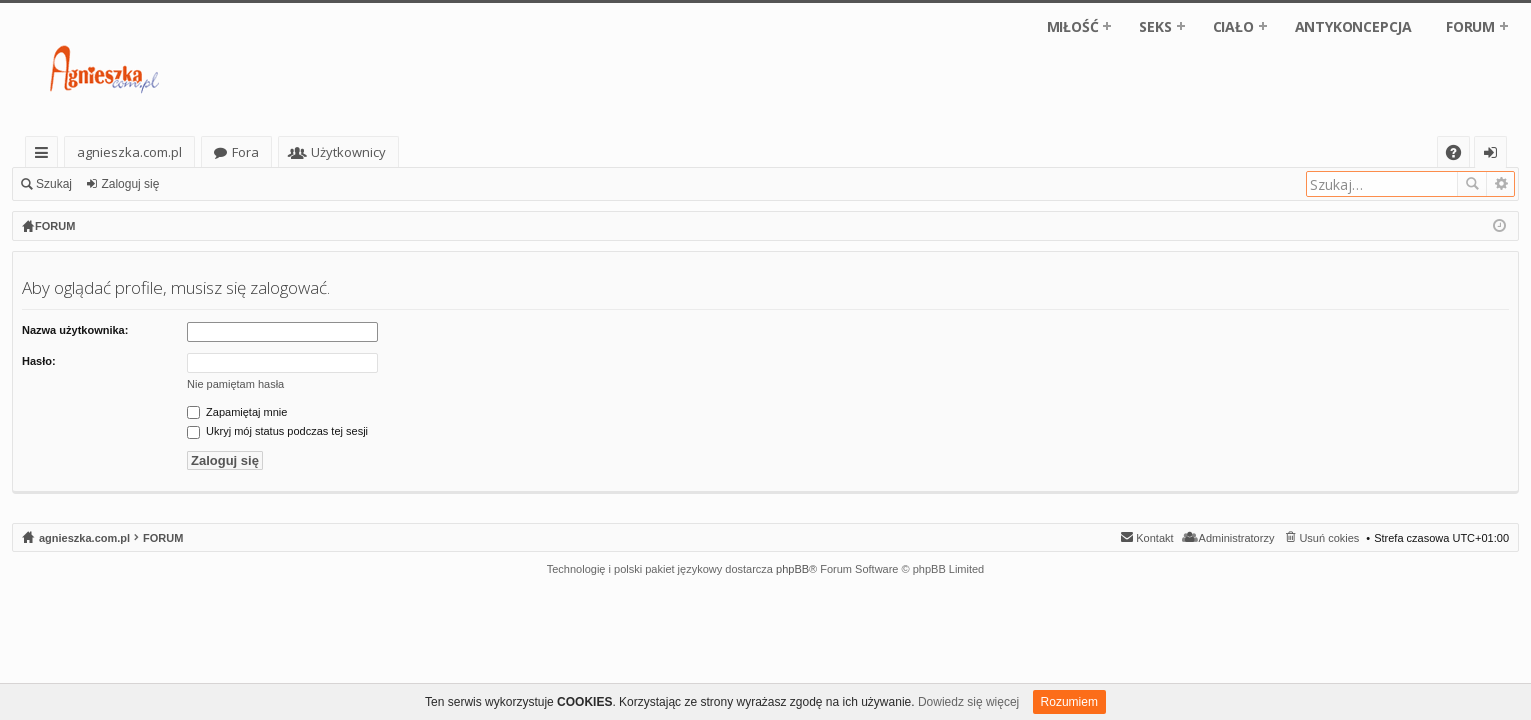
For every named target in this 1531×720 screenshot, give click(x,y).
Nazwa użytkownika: (75, 330)
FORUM (1470, 26)
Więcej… (45, 155)
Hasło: (39, 361)
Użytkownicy (348, 152)
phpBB (792, 569)
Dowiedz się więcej (968, 702)
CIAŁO (1233, 26)
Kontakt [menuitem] (1154, 538)
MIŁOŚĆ (1073, 26)
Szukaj (54, 184)
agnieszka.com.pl (129, 152)
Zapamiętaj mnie (237, 412)
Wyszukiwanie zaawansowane (1500, 184)
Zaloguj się (130, 184)
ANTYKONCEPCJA (1353, 26)
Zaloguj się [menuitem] (1494, 155)
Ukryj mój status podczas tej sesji (277, 431)
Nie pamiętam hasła (235, 384)
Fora (245, 152)
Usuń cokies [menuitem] (1329, 538)
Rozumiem (1069, 702)
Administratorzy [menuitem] (1237, 538)
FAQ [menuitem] (1460, 155)
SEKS (1155, 26)
